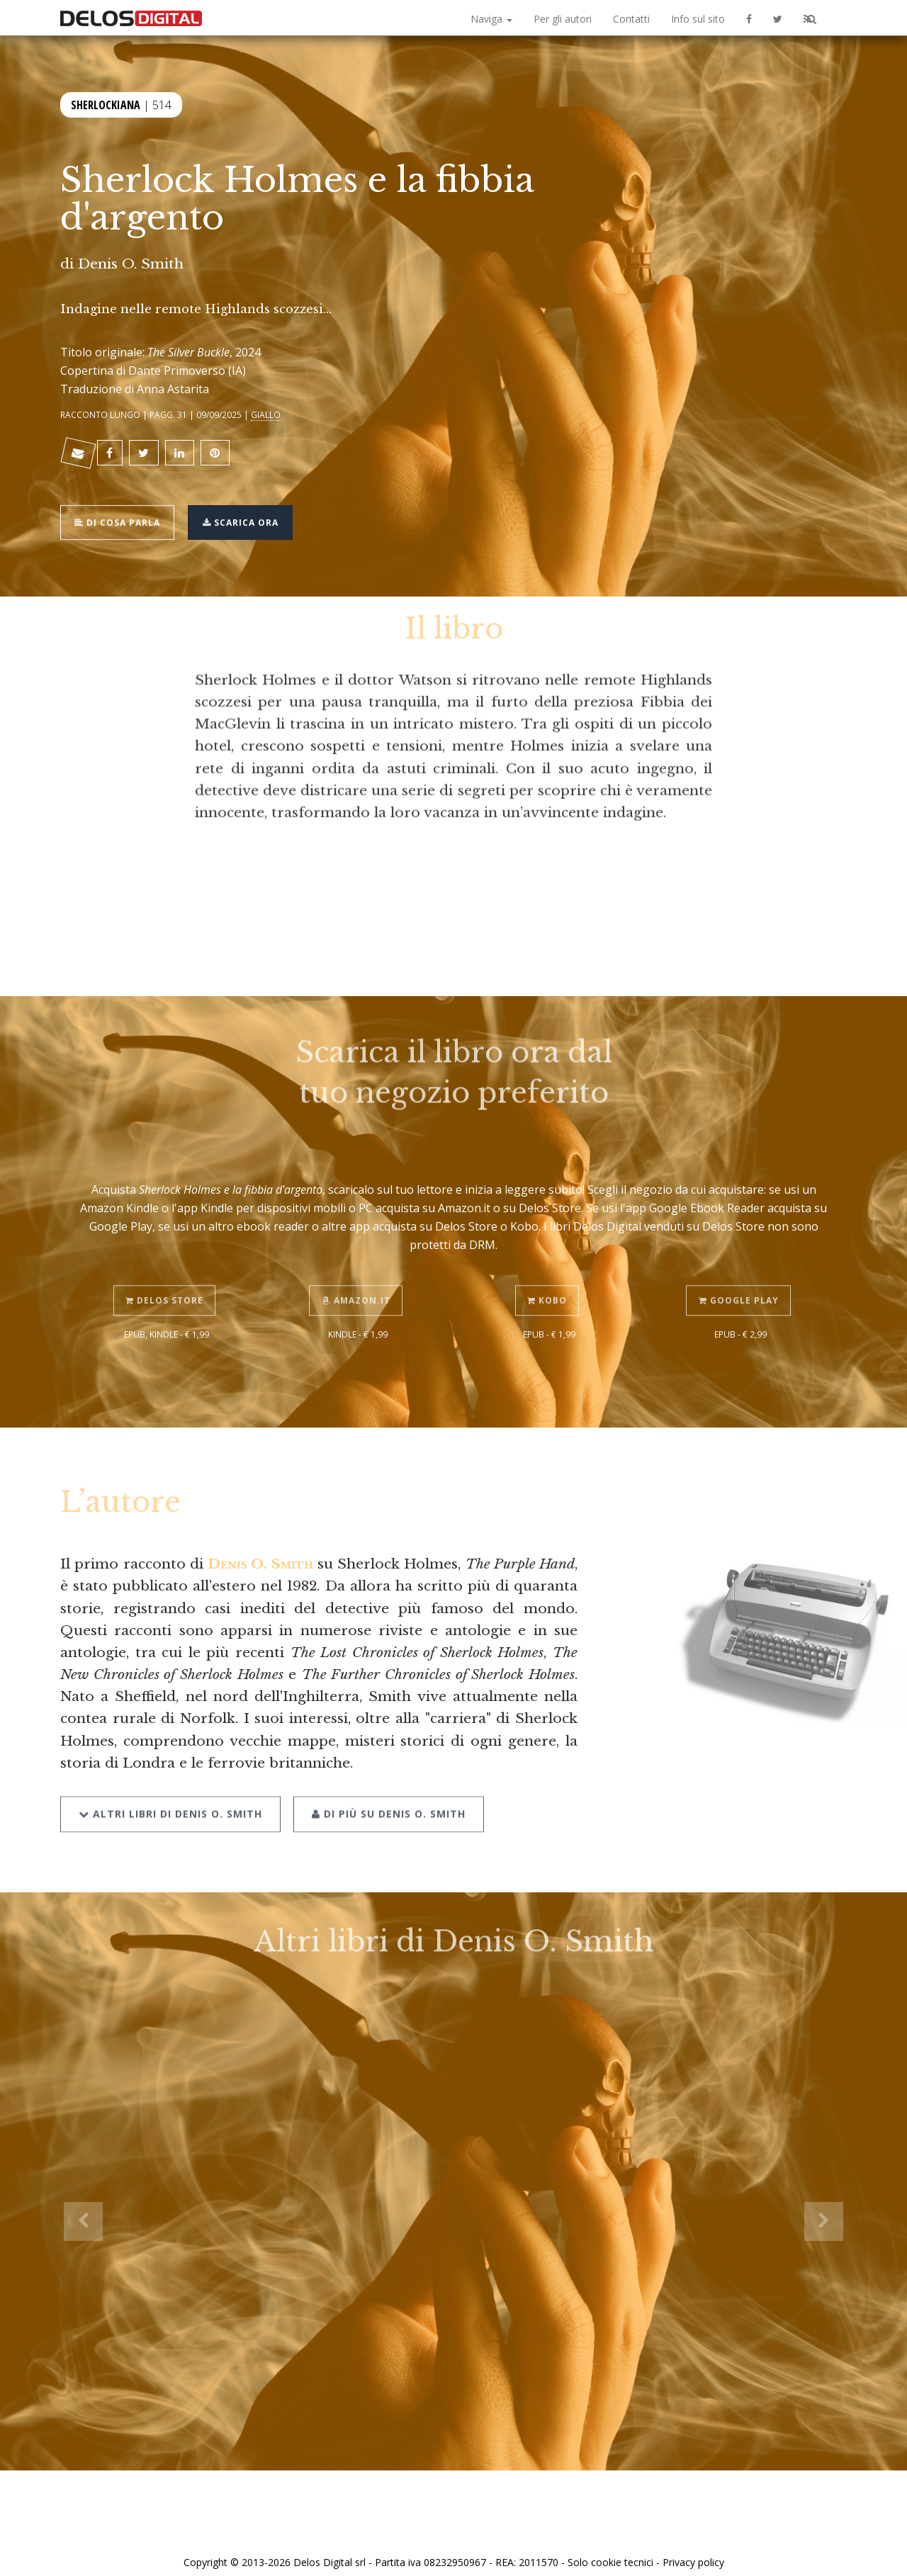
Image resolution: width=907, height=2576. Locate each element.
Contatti (631, 19)
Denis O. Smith (131, 263)
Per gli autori (563, 19)
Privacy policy (693, 2549)
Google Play (741, 1266)
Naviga (491, 19)
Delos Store (166, 1266)
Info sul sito (698, 19)
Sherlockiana (105, 102)
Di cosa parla (121, 512)
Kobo (549, 1266)
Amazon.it (358, 1266)
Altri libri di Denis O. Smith (170, 1777)
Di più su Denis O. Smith (384, 1777)
